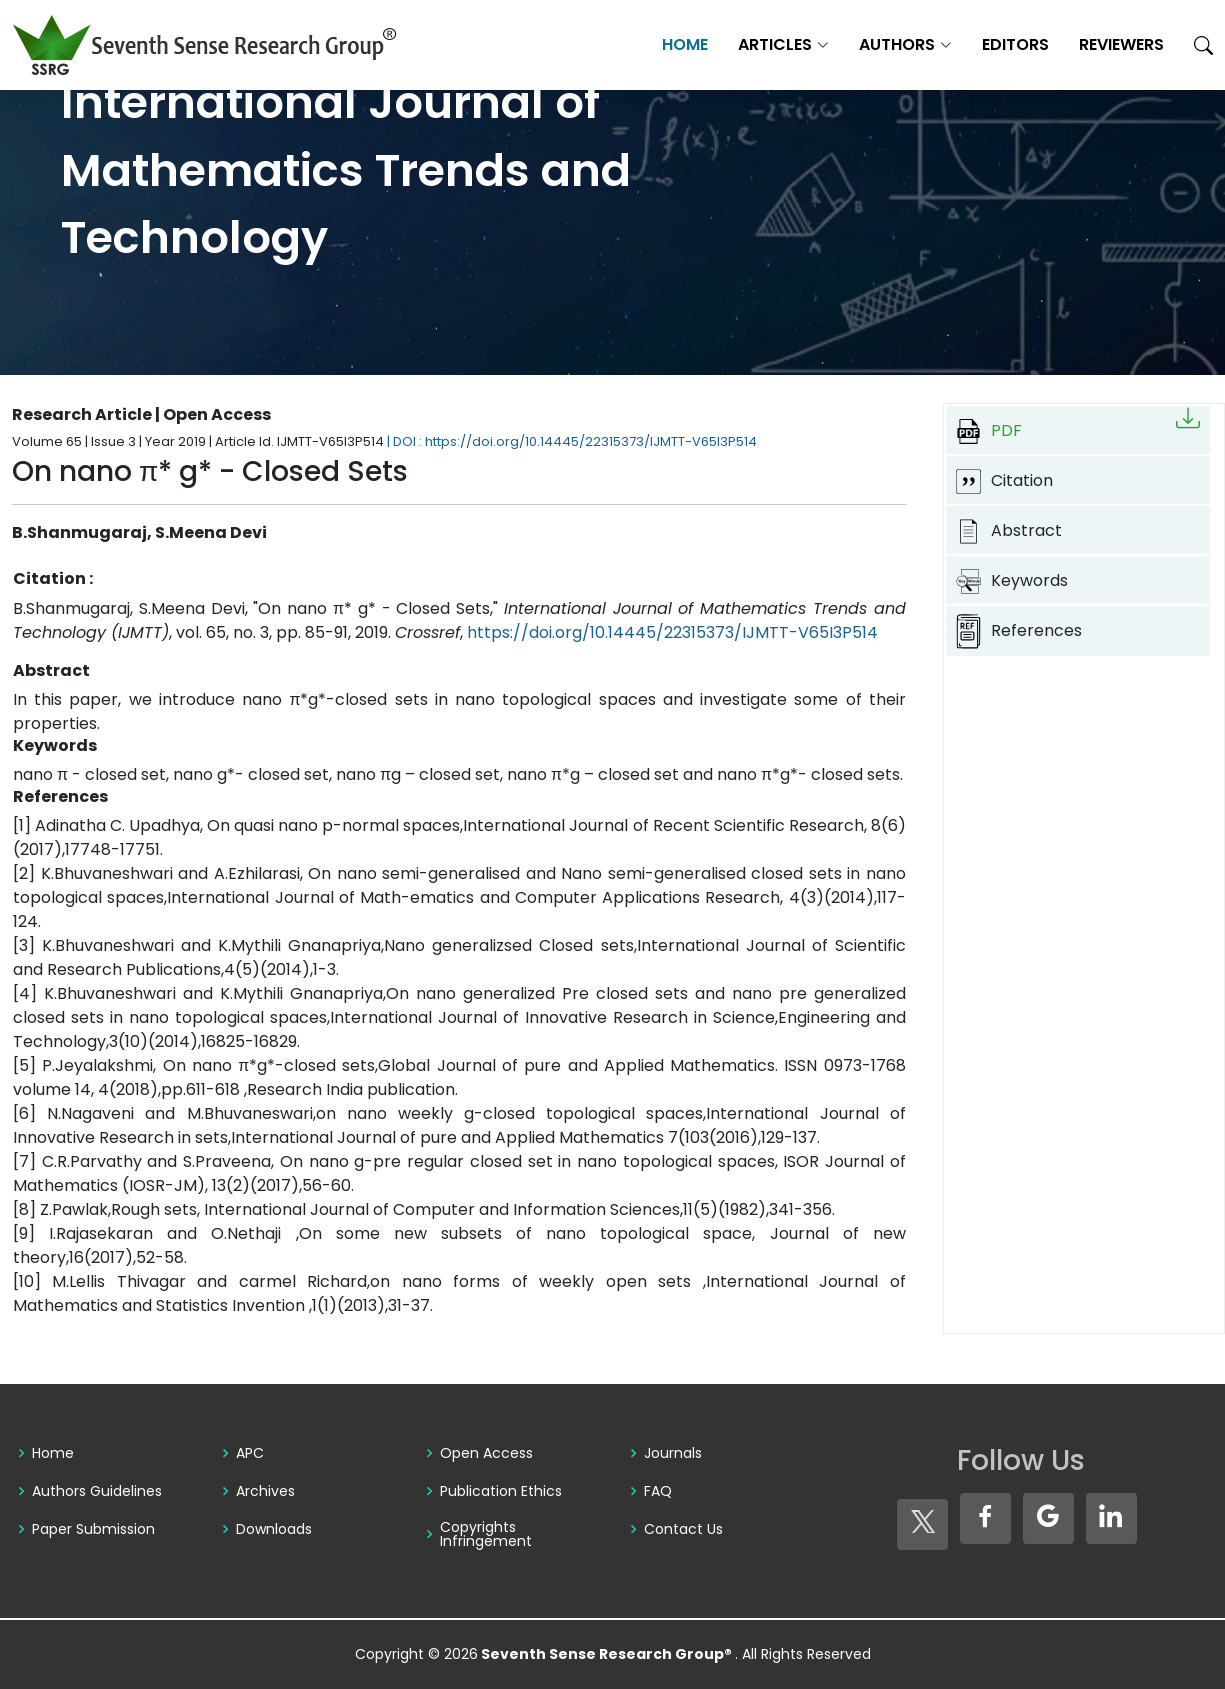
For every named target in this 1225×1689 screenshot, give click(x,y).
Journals (673, 1453)
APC (250, 1453)
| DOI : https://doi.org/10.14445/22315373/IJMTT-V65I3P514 (572, 441)
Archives (265, 1491)
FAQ (658, 1491)
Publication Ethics (501, 1491)
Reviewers (1121, 44)
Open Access (486, 1453)
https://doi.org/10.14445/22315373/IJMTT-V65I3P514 (672, 632)
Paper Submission (93, 1529)
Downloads (274, 1529)
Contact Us (683, 1529)
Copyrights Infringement (486, 1534)
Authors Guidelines (97, 1491)
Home (685, 44)
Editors (1015, 44)
